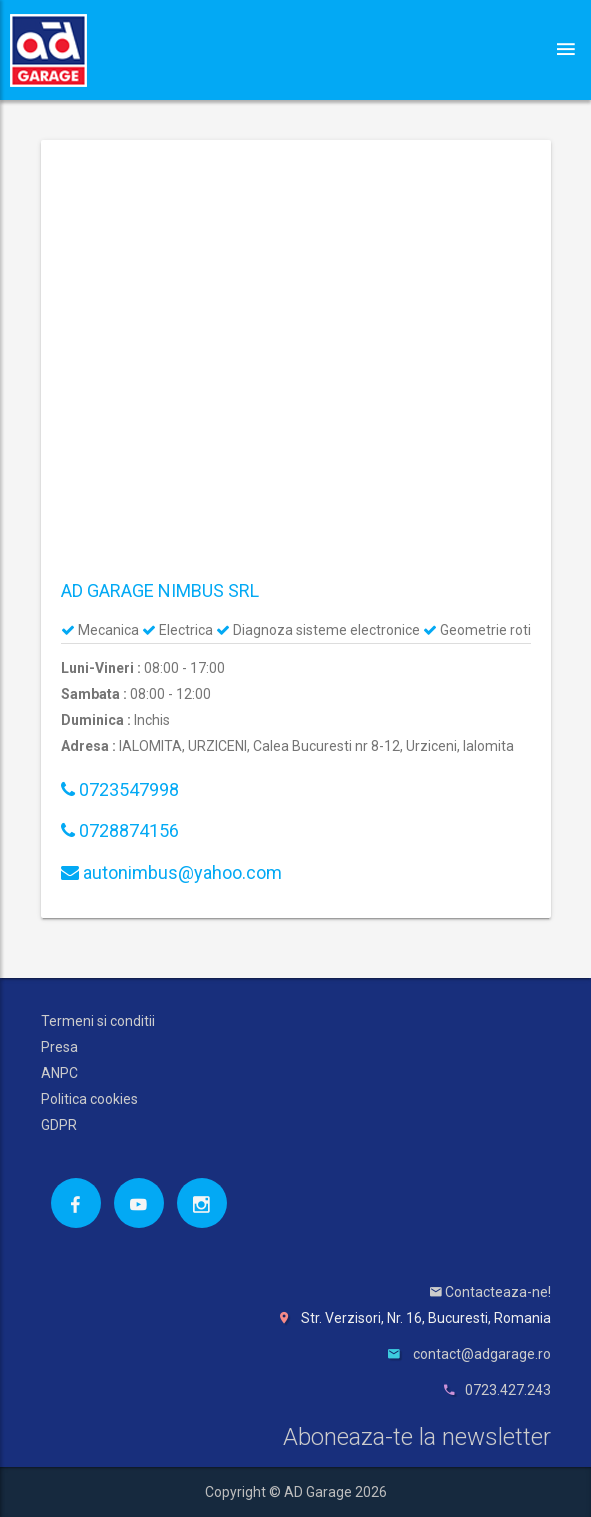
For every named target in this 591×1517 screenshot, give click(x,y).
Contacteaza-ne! (490, 1292)
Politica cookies (89, 1099)
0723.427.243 (508, 1390)
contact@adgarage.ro (482, 1354)
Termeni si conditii (98, 1021)
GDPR (59, 1125)
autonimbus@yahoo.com (171, 872)
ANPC (59, 1073)
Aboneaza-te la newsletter (417, 1437)
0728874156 (120, 830)
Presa (59, 1047)
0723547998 (120, 789)
